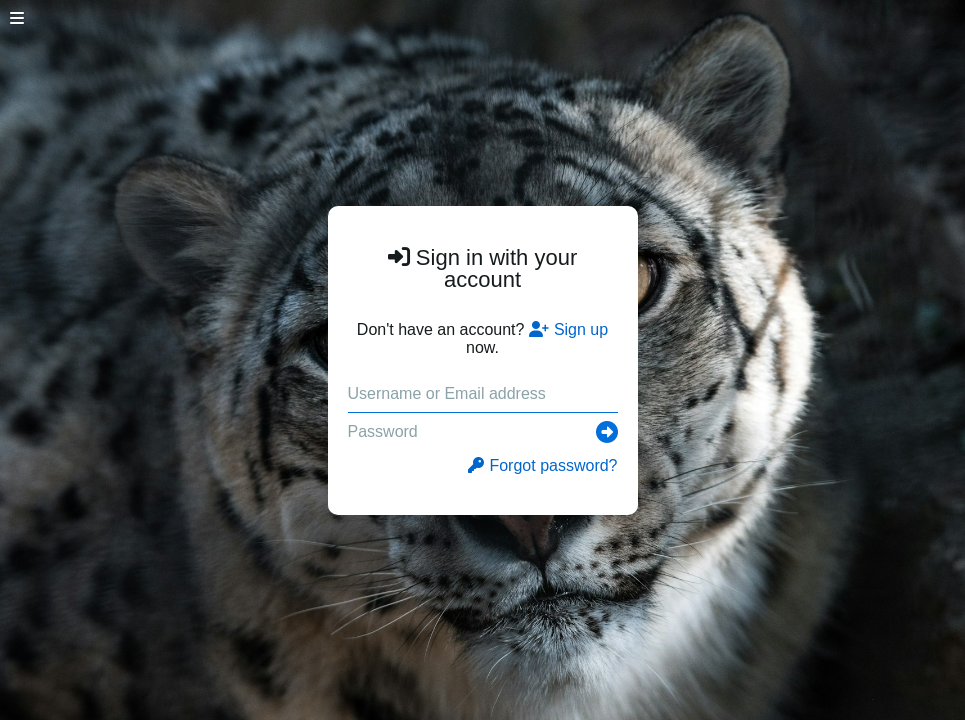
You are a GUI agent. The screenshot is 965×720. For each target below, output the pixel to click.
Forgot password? (542, 465)
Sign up (568, 329)
